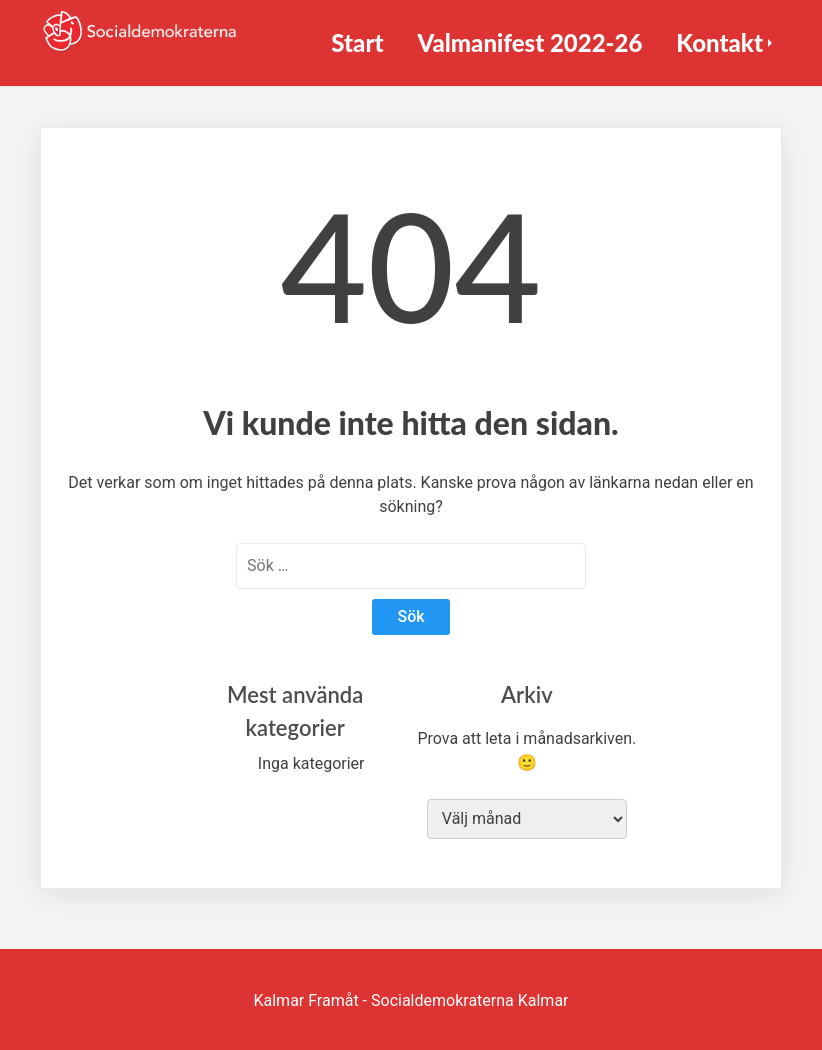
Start (357, 42)
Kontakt (719, 42)
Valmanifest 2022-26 (529, 42)
